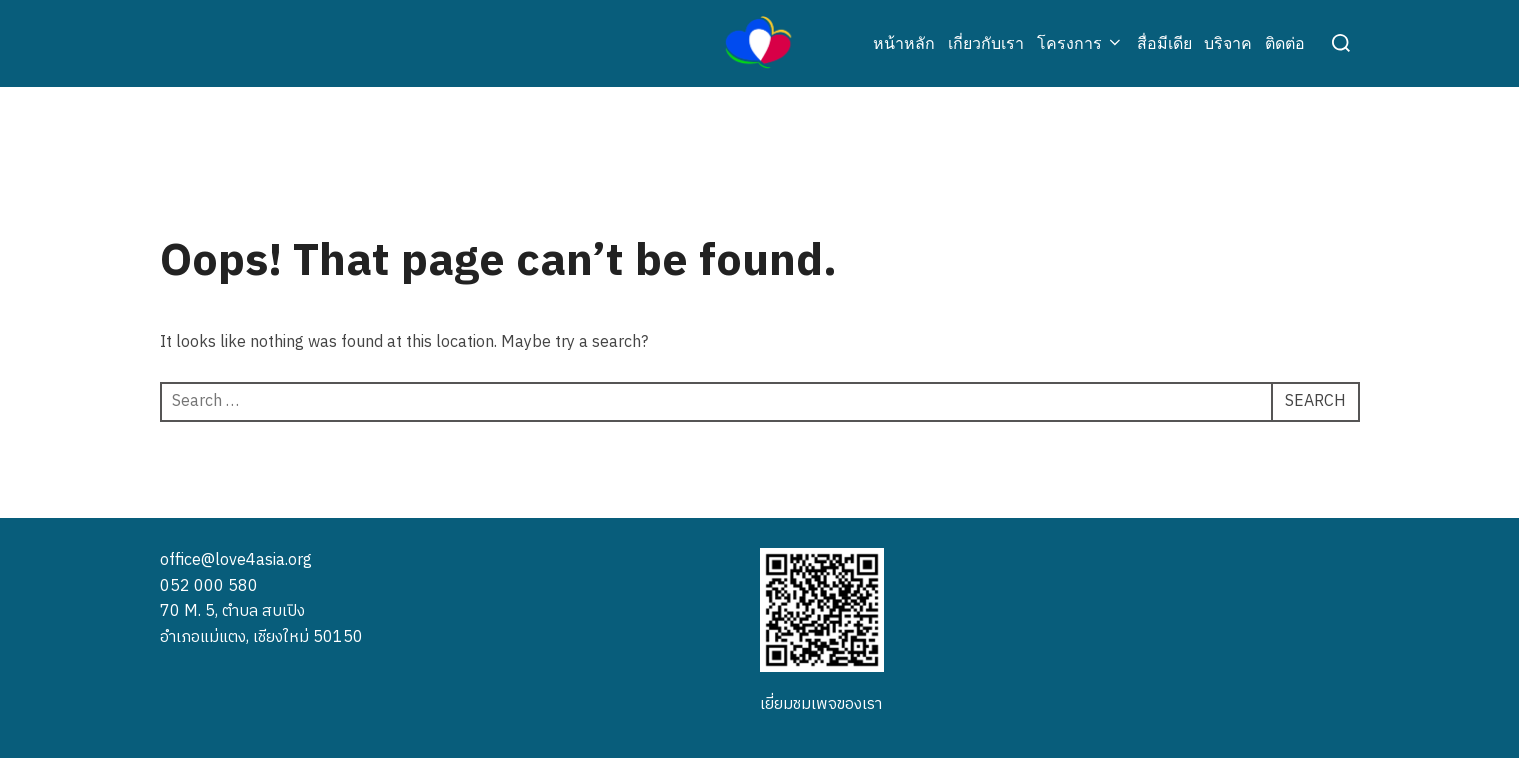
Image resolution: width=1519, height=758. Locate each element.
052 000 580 (209, 586)
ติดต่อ (1285, 43)
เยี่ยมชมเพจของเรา (821, 704)
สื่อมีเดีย (1164, 43)
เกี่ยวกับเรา (986, 43)
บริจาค (1228, 43)
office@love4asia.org (236, 560)
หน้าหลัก (904, 43)
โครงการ (1080, 43)
